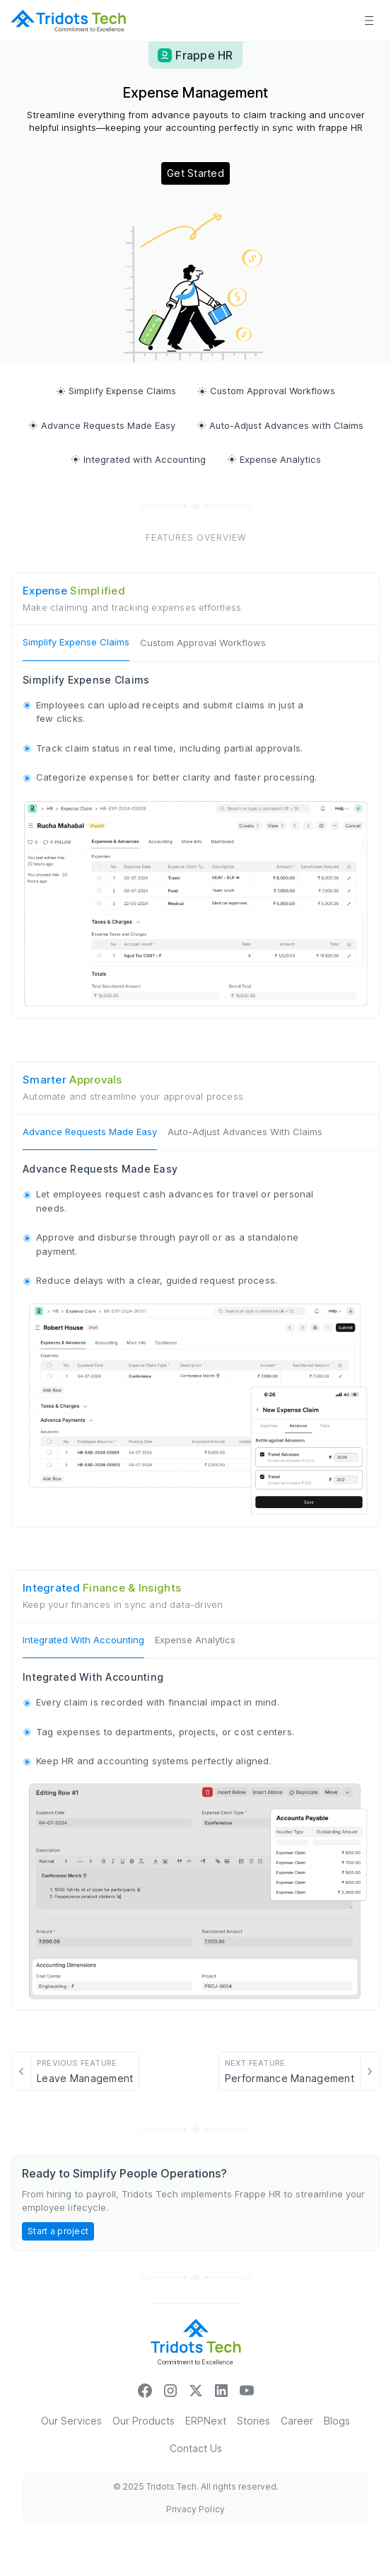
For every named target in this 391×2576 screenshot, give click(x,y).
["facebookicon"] (144, 2389)
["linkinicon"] (221, 2389)
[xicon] (195, 2389)
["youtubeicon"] (246, 2389)
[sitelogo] (68, 20)
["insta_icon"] (170, 2389)
